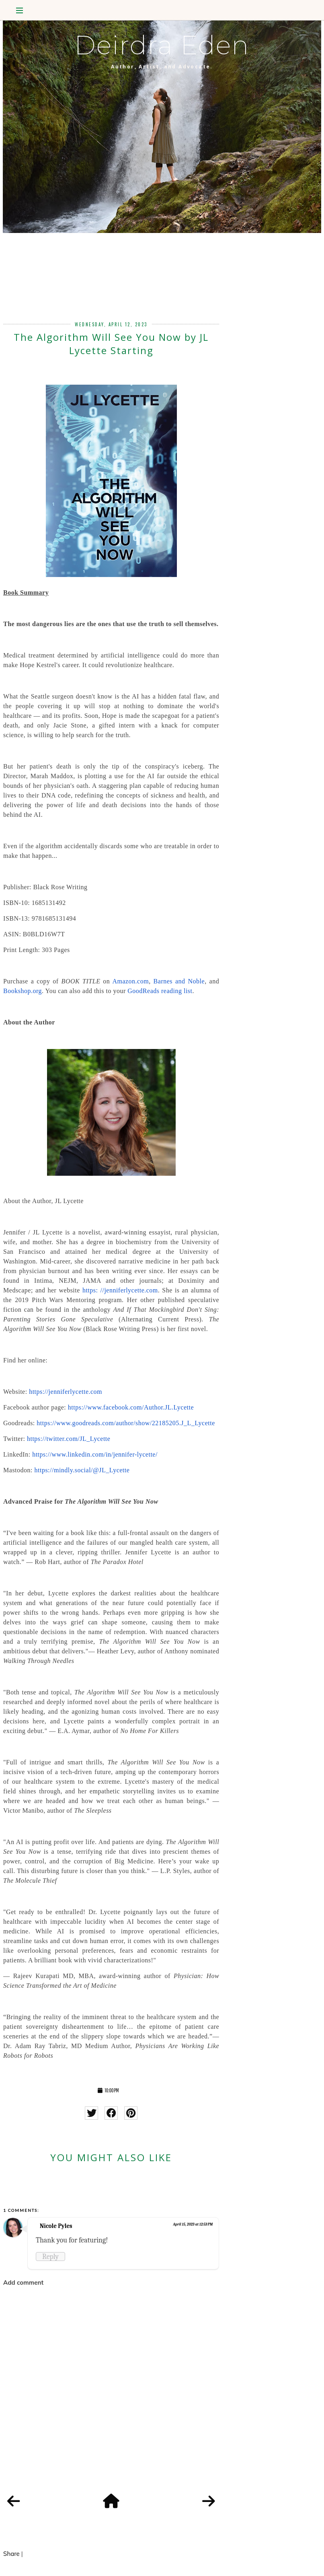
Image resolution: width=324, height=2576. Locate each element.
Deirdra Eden (162, 45)
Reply (50, 2256)
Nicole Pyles (56, 2226)
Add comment (23, 2282)
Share (11, 2553)
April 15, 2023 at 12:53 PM (193, 2224)
